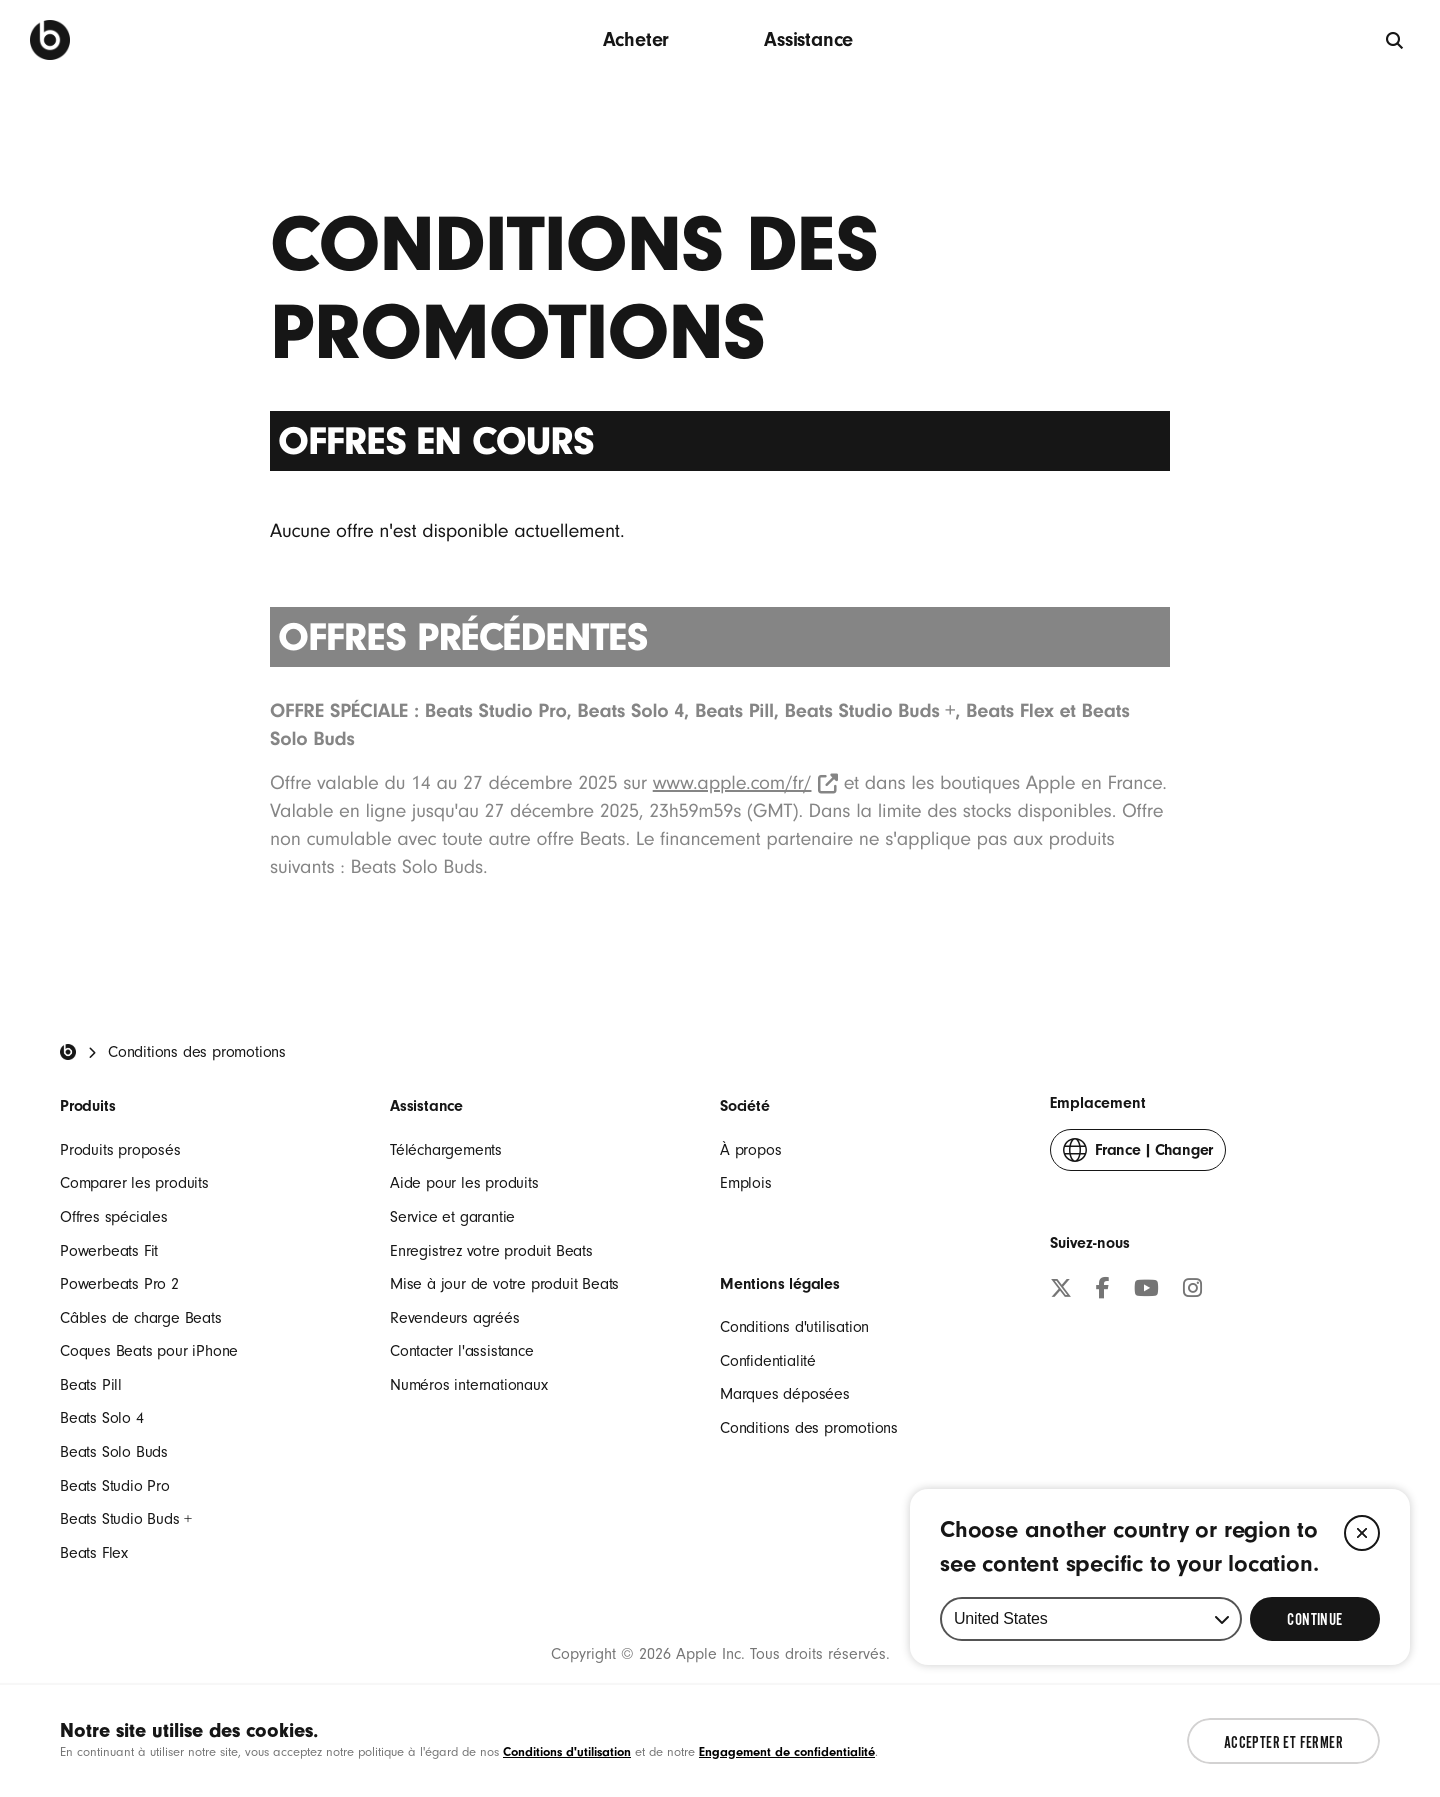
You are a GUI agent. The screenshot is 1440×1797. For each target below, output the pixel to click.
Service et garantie (452, 1217)
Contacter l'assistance (462, 1351)
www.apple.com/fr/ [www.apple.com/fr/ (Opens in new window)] (745, 783)
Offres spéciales (114, 1217)
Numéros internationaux (469, 1385)
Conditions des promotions (809, 1428)
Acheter (636, 39)
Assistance (808, 39)
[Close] (1362, 1597)
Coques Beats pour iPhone (149, 1351)
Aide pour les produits (464, 1183)
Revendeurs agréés (455, 1318)
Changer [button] (1138, 1154)
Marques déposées (785, 1394)
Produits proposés (120, 1150)
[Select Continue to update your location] (1315, 1683)
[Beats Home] (68, 1052)
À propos (750, 1150)
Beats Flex (94, 1553)
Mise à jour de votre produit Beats (504, 1284)
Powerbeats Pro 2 (119, 1284)
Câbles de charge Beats (141, 1318)
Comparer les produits (134, 1183)
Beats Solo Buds (114, 1452)
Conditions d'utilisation (794, 1327)
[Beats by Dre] (50, 40)
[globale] (1395, 39)
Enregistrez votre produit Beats (491, 1251)
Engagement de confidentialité (787, 1751)
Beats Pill (91, 1385)
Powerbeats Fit (109, 1251)
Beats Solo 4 (102, 1418)
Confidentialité (768, 1361)
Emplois (746, 1183)
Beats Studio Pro (115, 1486)
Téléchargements (446, 1150)
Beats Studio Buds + (126, 1519)
